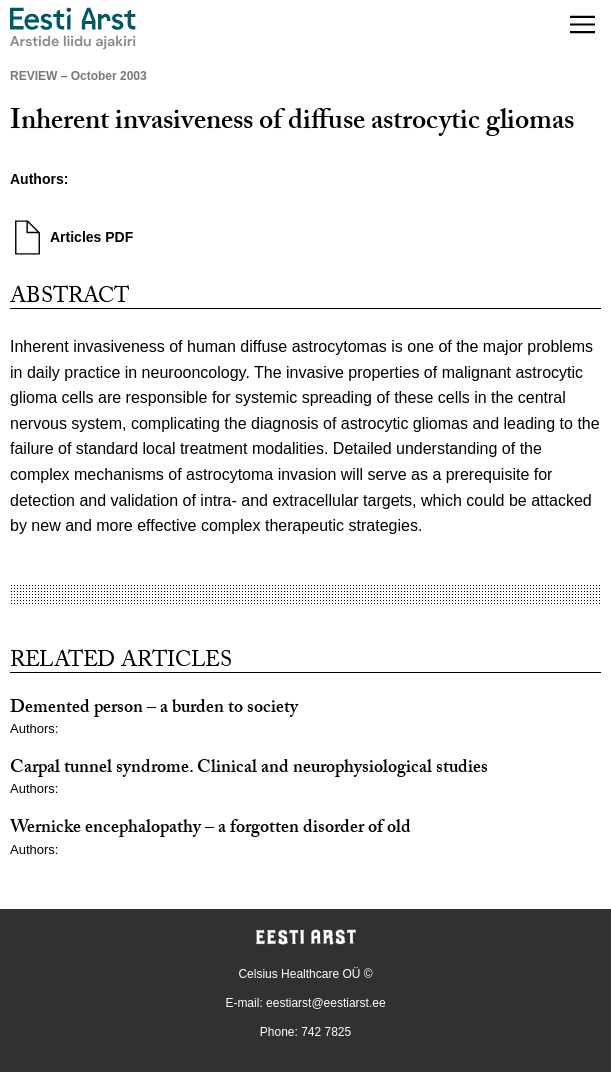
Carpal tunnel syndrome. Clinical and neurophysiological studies (249, 769)
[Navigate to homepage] (73, 28)
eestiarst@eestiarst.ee (326, 1003)
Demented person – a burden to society (154, 709)
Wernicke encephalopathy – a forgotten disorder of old (210, 829)
